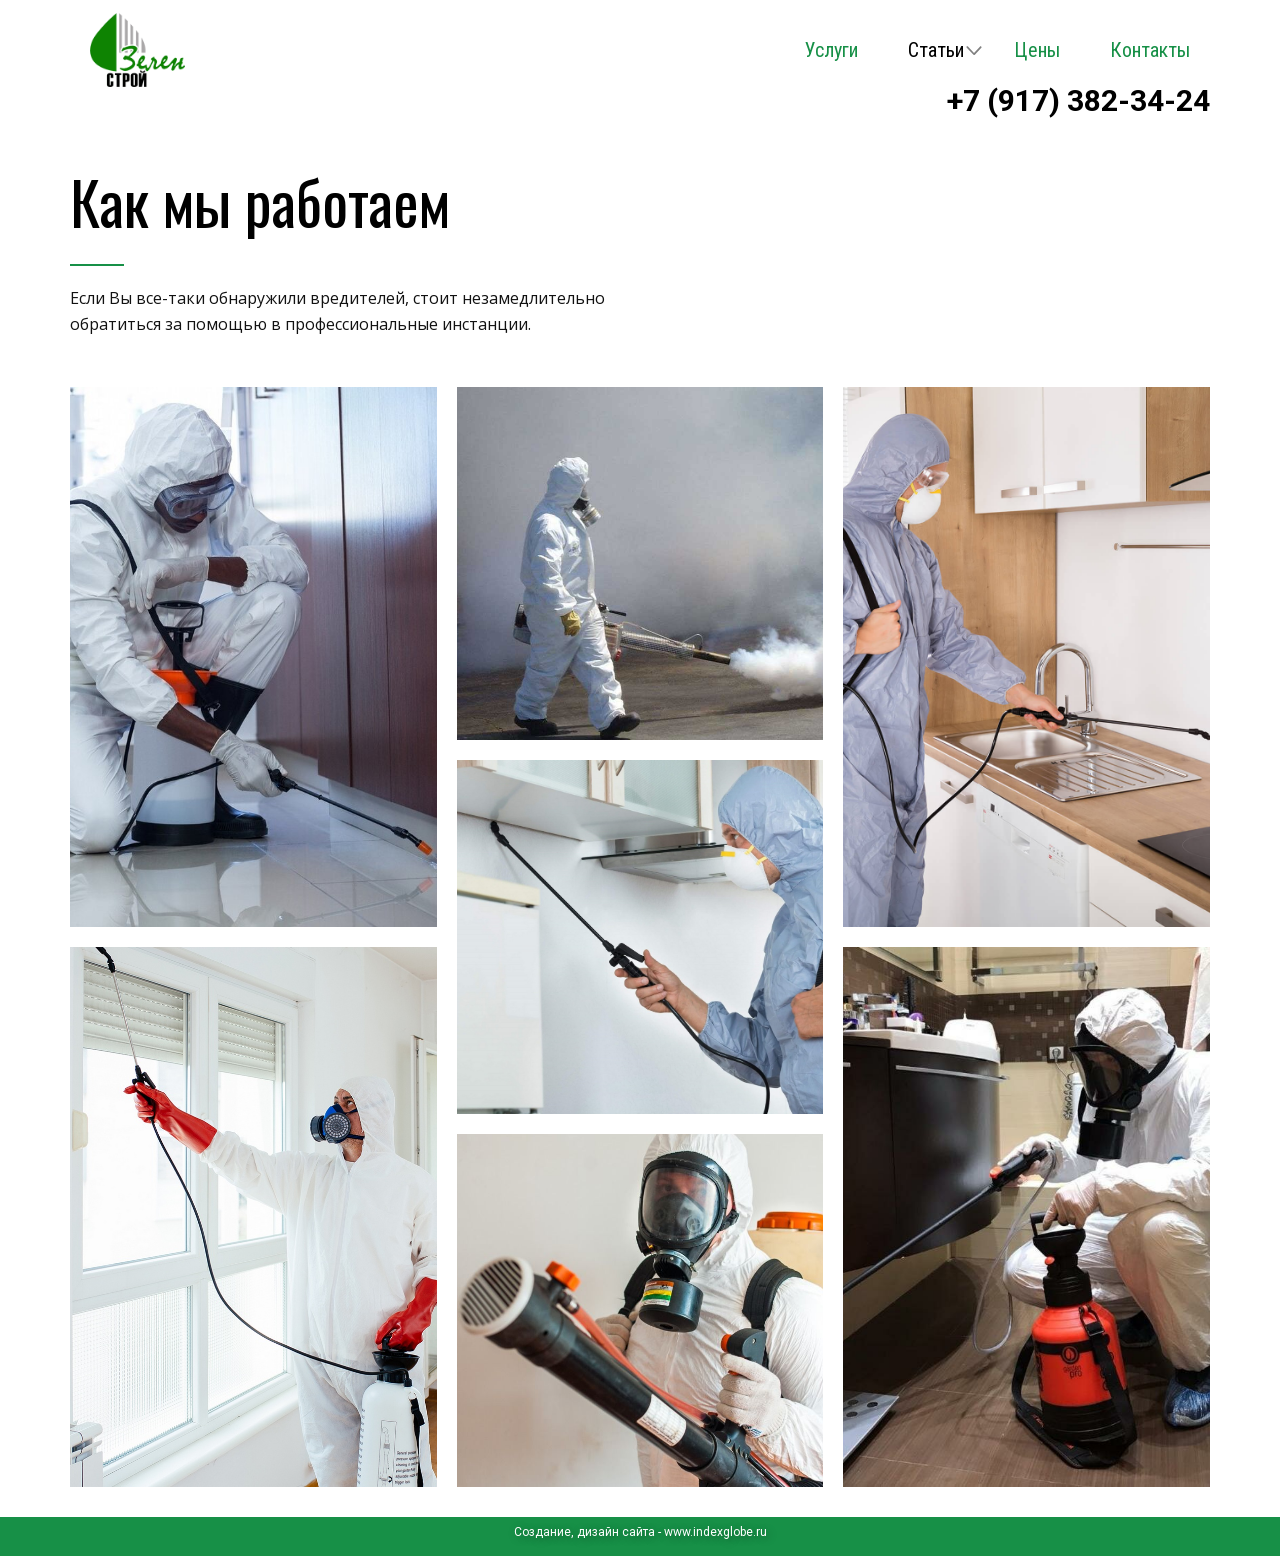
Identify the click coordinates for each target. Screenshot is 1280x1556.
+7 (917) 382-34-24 (1078, 100)
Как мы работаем (260, 200)
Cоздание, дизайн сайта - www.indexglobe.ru (640, 1532)
